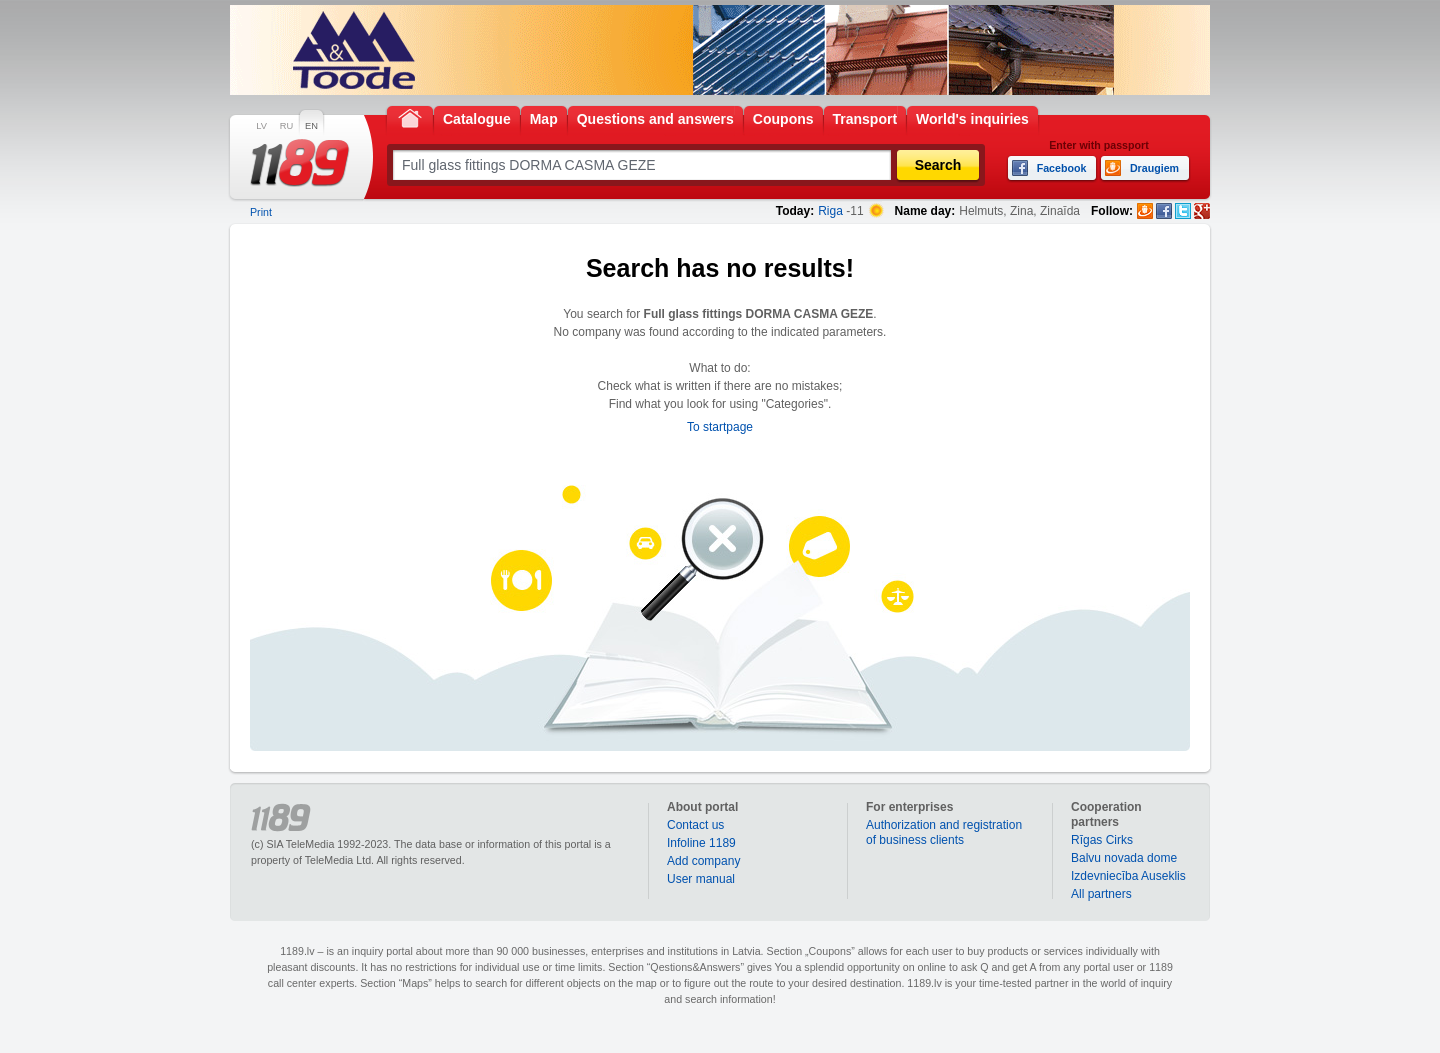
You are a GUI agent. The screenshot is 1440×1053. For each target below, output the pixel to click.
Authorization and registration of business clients (944, 832)
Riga (830, 211)
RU (286, 126)
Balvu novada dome (1124, 858)
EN (311, 126)
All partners (1101, 894)
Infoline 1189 (701, 843)
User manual (701, 879)
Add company (703, 861)
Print (261, 212)
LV (261, 126)
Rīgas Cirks (1102, 840)
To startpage (720, 427)
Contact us (695, 825)
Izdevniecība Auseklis (1128, 876)
